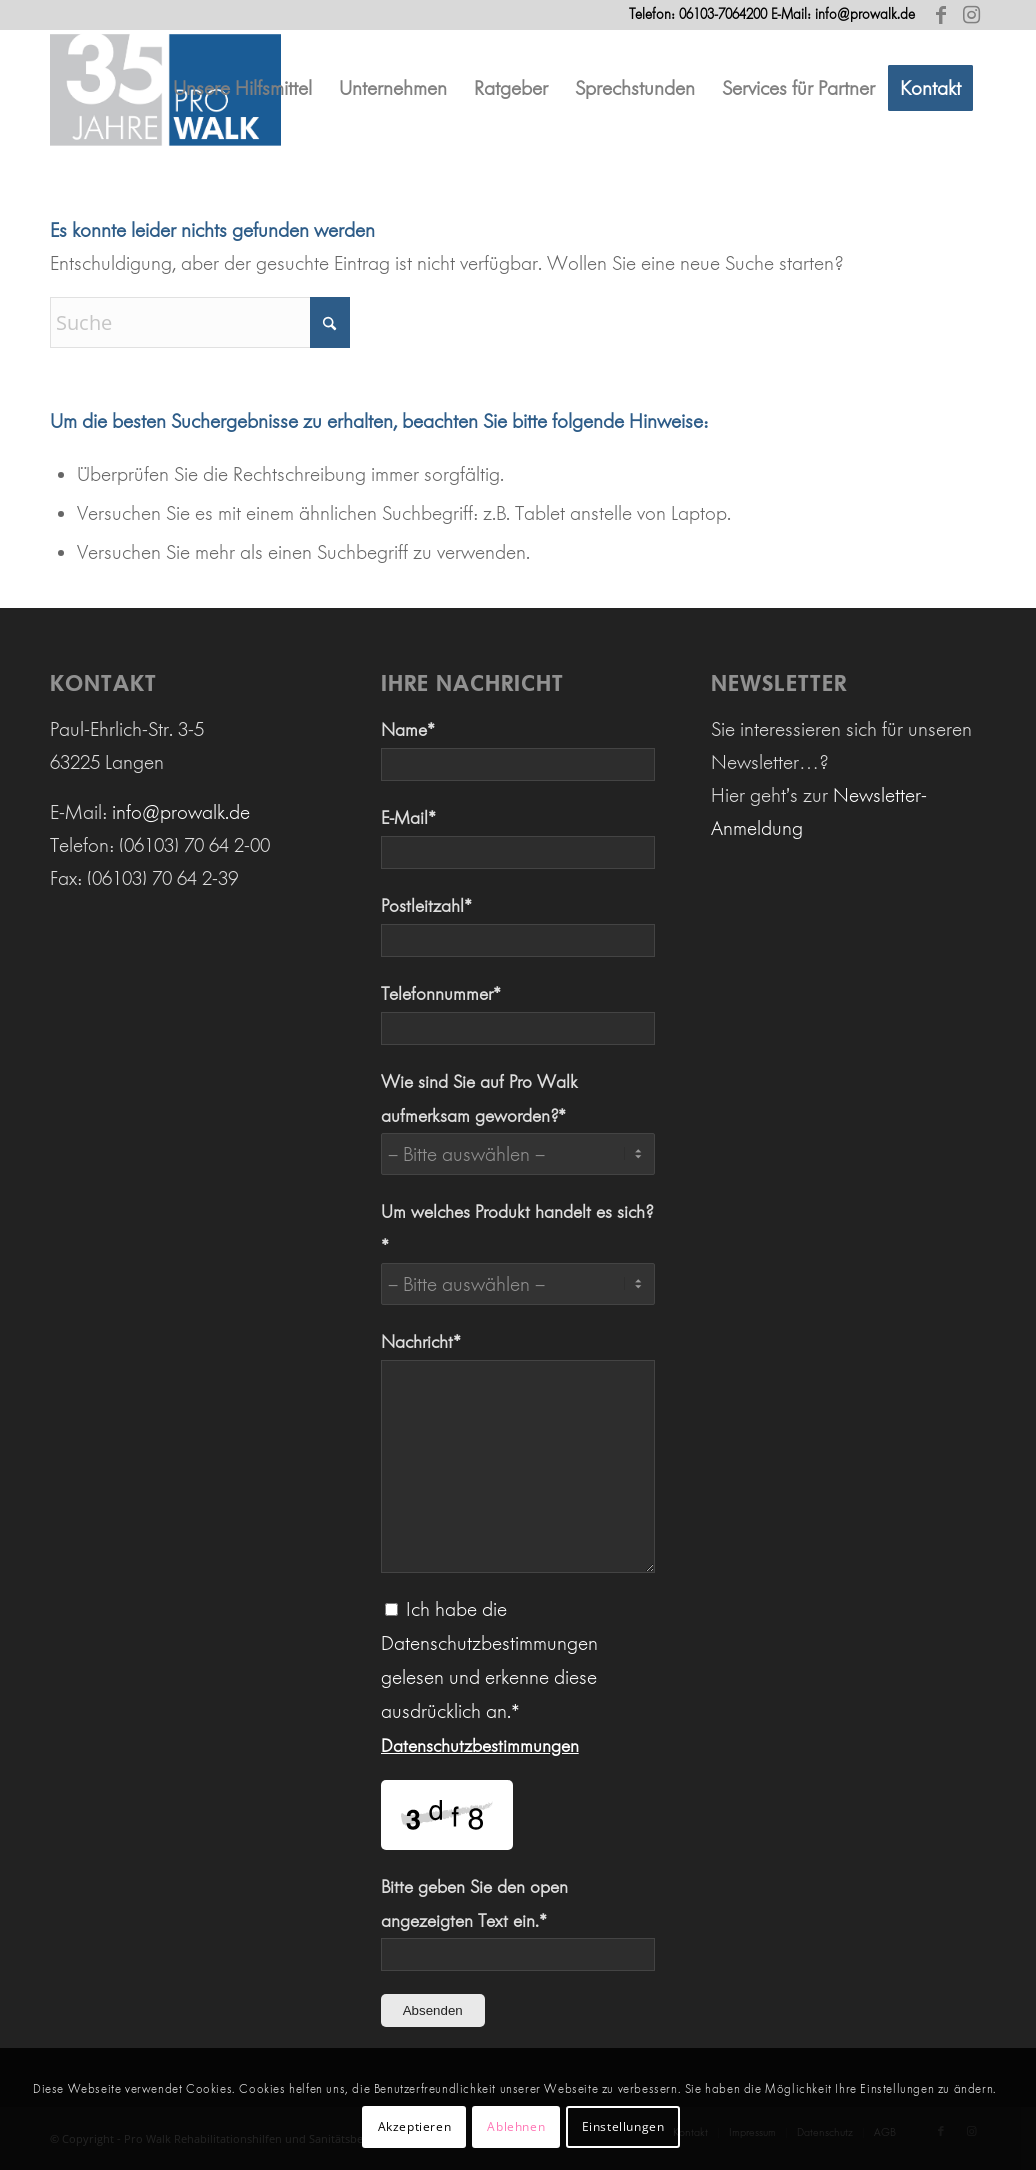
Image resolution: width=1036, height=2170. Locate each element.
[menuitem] (242, 88)
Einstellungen (623, 2126)
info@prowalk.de (865, 14)
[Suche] (200, 322)
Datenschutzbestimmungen (480, 1746)
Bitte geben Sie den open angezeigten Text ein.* (518, 1923)
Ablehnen (516, 2126)
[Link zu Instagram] (971, 15)
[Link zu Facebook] (940, 15)
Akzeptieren (415, 2126)
